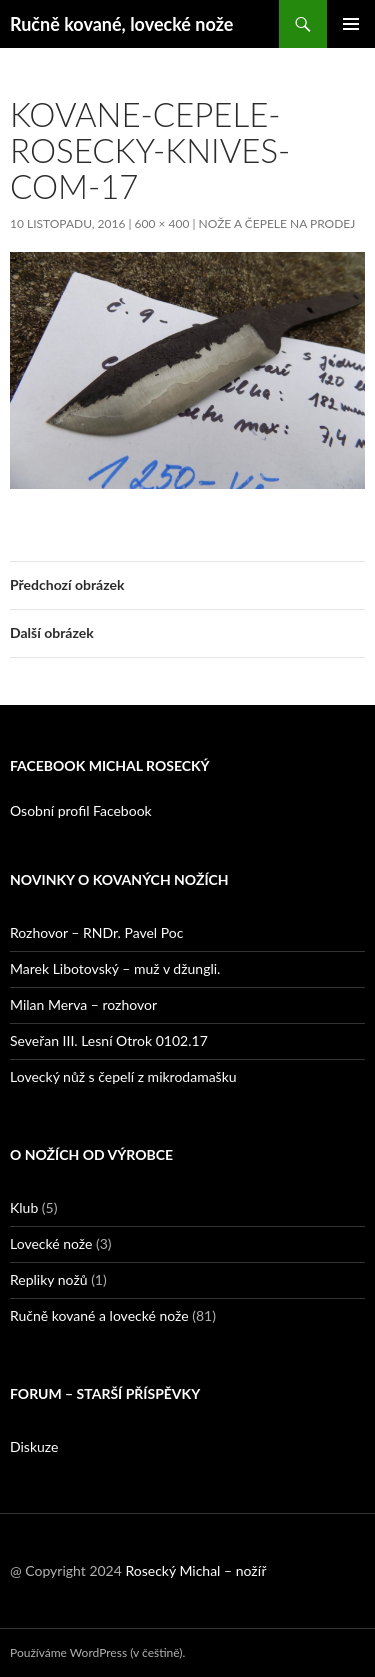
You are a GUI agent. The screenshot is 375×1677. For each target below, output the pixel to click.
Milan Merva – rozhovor (83, 1004)
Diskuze (34, 1446)
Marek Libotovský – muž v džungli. (115, 968)
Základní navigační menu (351, 24)
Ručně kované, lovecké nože (121, 24)
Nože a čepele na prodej (277, 223)
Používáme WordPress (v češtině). (97, 1652)
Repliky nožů (49, 1279)
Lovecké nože (51, 1243)
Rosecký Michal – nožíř (195, 1570)
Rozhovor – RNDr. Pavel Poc (96, 932)
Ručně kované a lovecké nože (99, 1315)
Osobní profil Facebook (81, 810)
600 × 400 (162, 223)
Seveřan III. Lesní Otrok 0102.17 (109, 1040)
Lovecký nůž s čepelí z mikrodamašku (123, 1076)
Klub (24, 1207)
